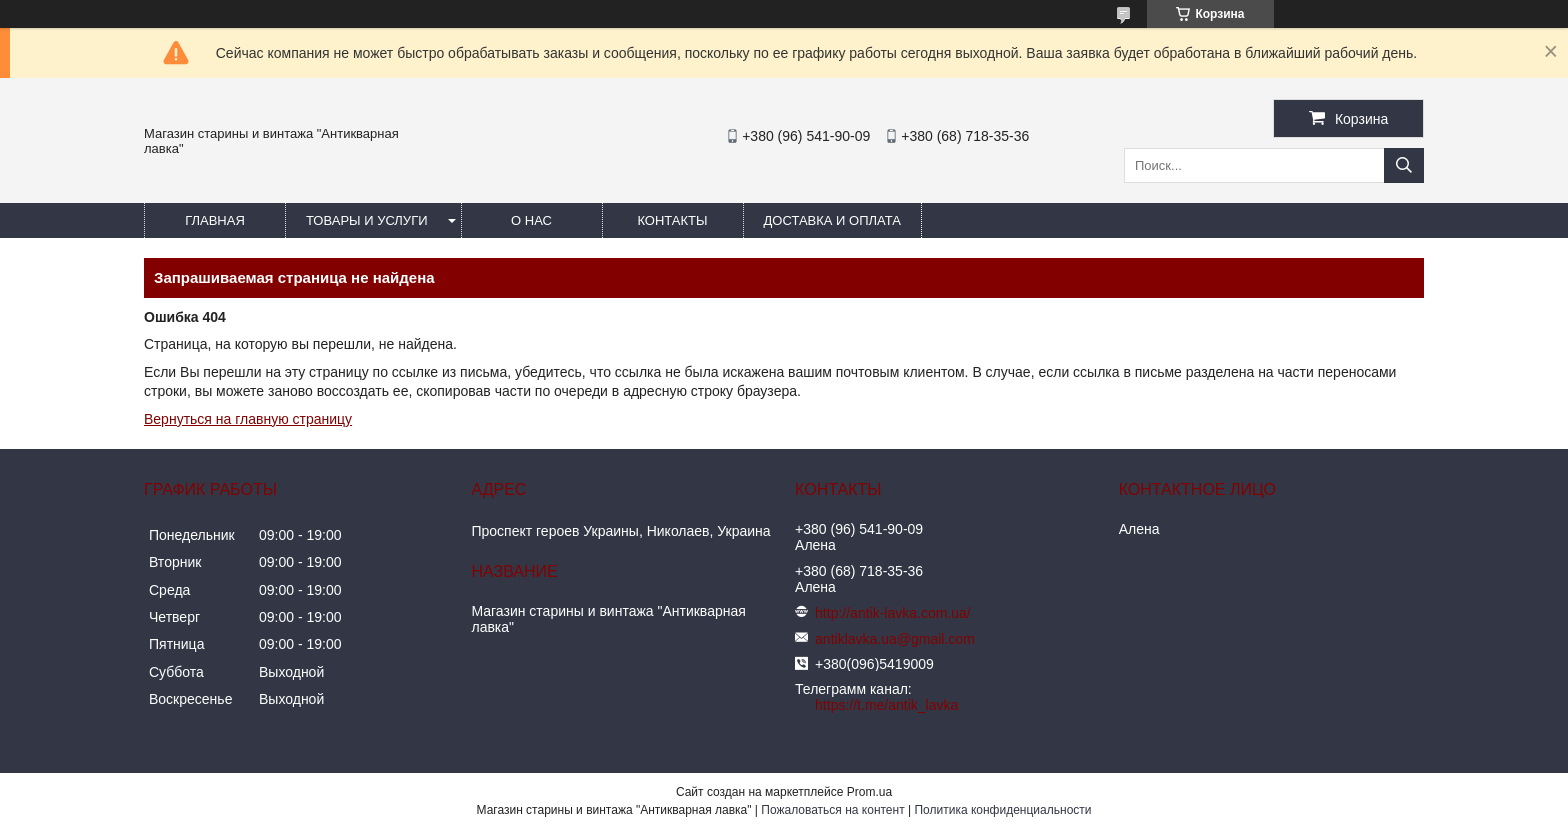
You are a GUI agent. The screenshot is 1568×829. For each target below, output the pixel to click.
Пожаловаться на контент (832, 810)
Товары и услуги (367, 220)
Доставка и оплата (832, 220)
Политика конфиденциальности (1002, 810)
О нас (531, 220)
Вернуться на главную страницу (248, 419)
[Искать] (1404, 165)
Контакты (672, 220)
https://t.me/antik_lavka (886, 705)
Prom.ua (869, 792)
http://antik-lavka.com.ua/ (893, 613)
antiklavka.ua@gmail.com (895, 639)
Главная (215, 220)
